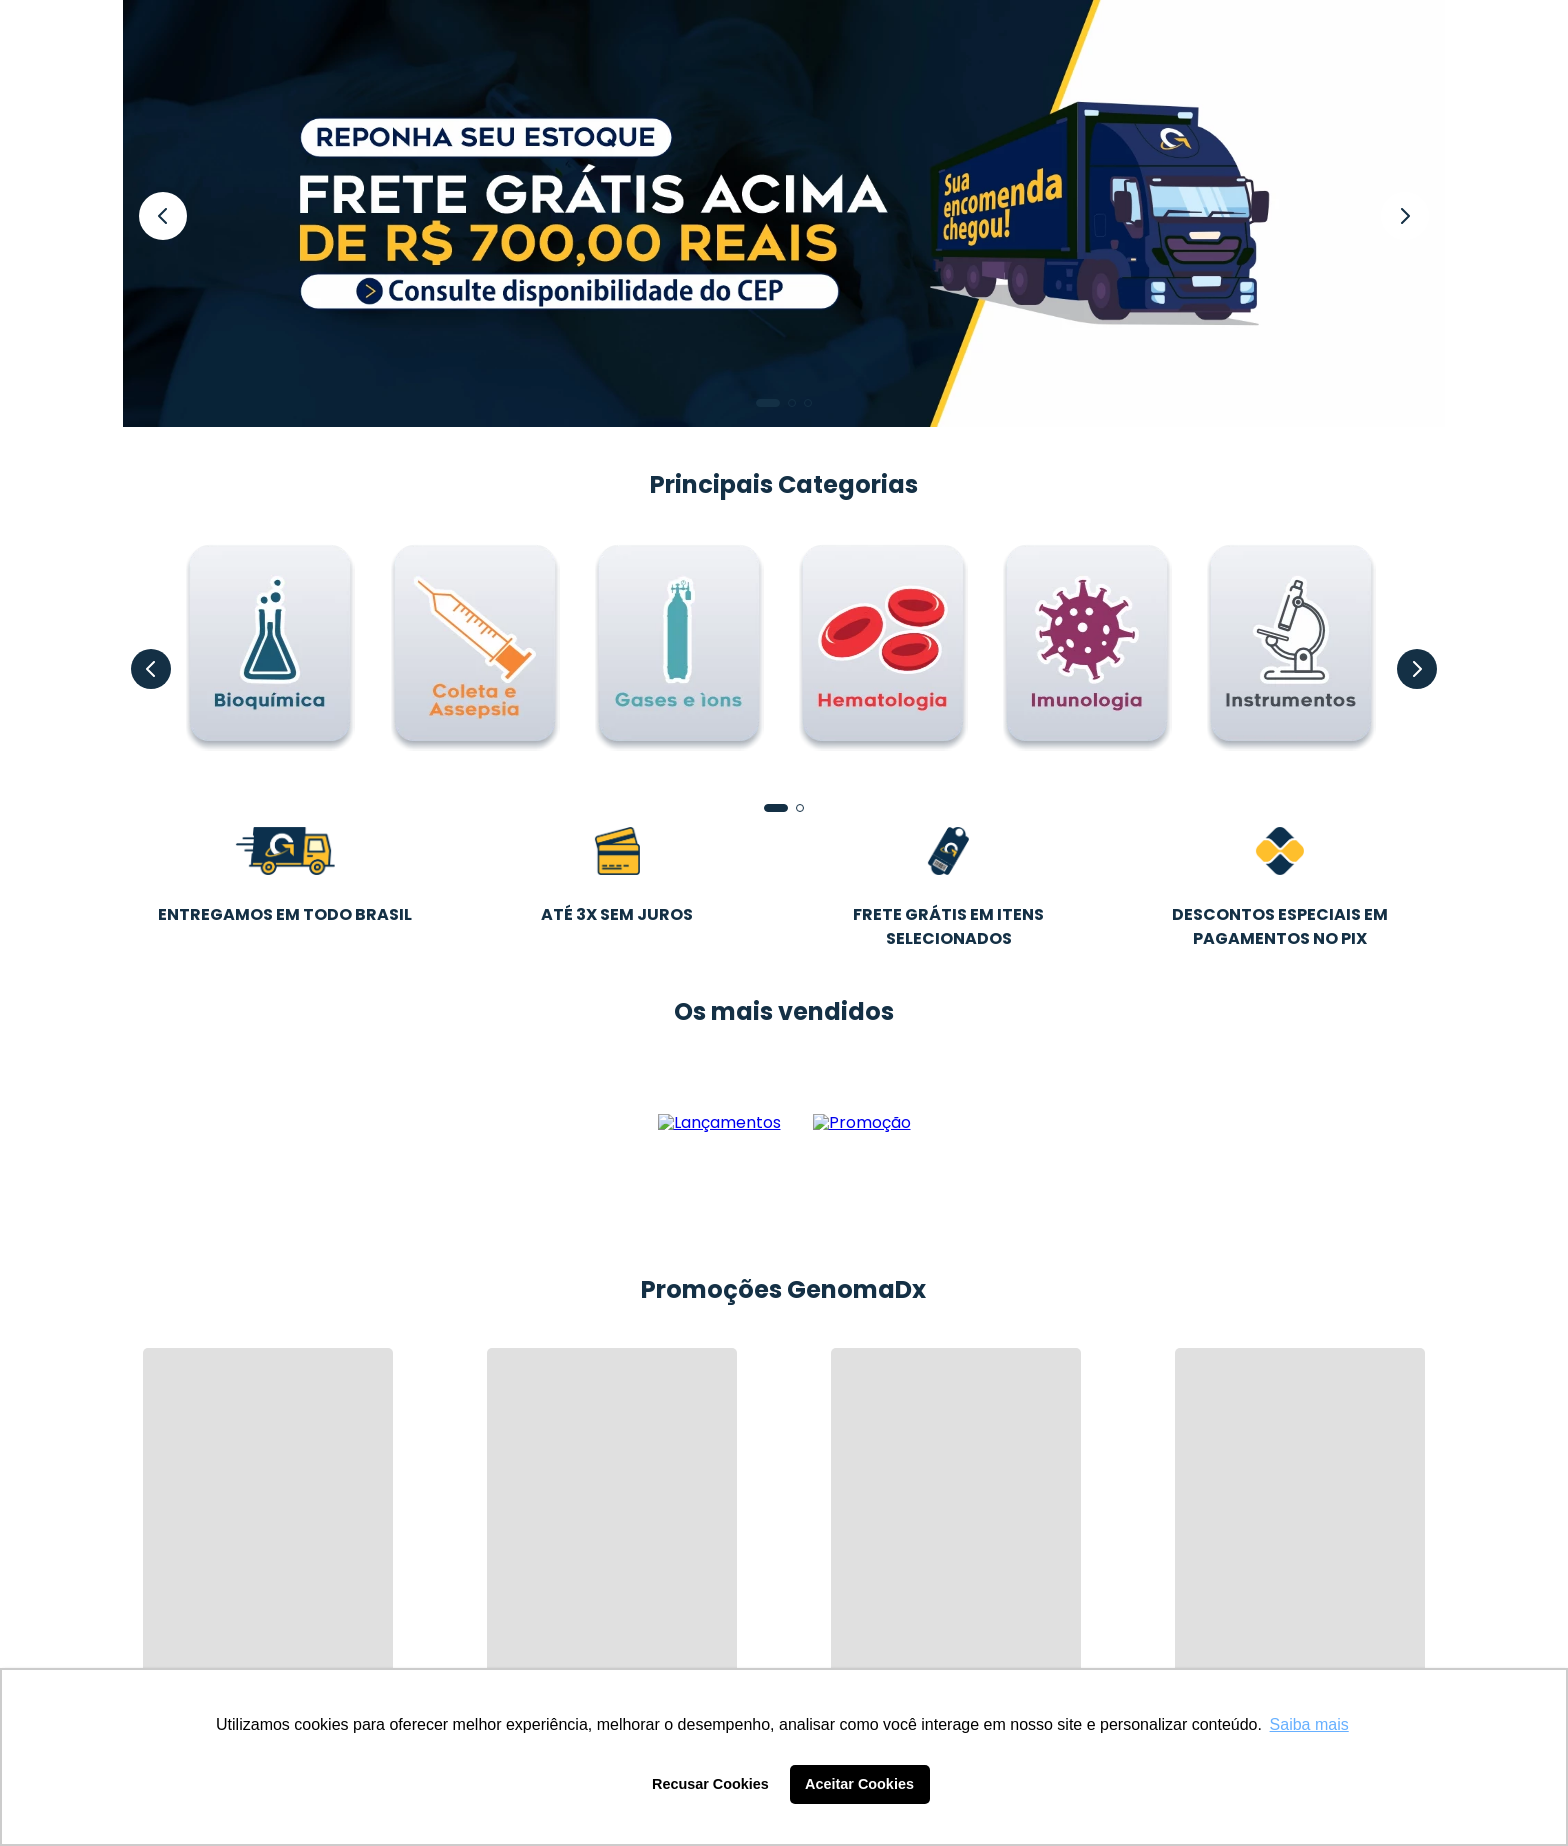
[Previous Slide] (163, 216)
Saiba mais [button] (1309, 1724)
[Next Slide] (1405, 216)
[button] (768, 403)
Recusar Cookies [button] (710, 1784)
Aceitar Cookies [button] (859, 1784)
